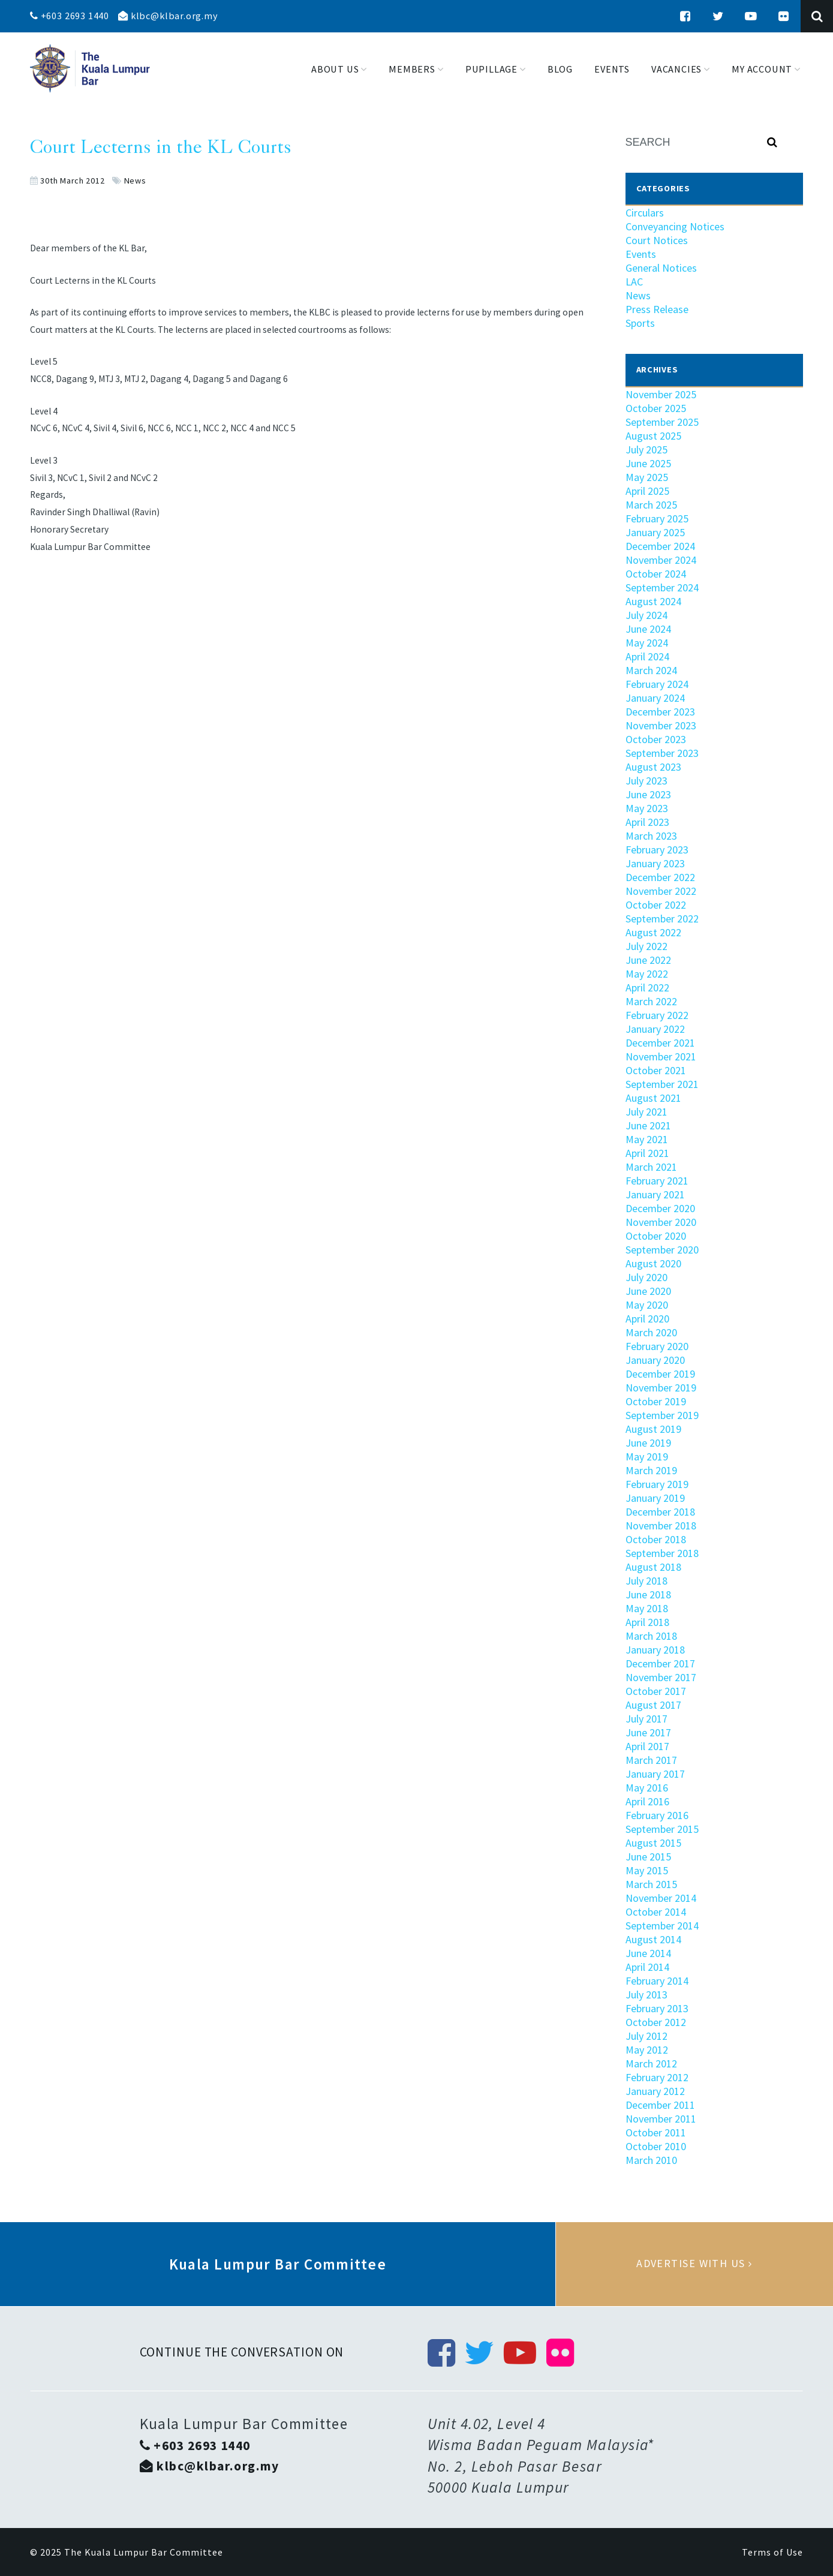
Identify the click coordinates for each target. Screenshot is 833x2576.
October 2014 (655, 1912)
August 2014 (653, 1939)
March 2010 (651, 2160)
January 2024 (655, 698)
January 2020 (655, 1360)
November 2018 (660, 1525)
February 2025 (656, 518)
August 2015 (653, 1843)
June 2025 (648, 463)
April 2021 (647, 1153)
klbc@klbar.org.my (168, 16)
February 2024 (656, 684)
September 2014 (662, 1925)
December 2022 (660, 877)
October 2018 (655, 1539)
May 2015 (646, 1870)
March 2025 (651, 505)
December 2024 (660, 546)
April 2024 (647, 656)
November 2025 (660, 394)
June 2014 (648, 1953)
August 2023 (653, 767)
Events (640, 254)
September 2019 (662, 1415)
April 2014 (647, 1967)
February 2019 (656, 1484)
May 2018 (646, 1608)
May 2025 (646, 477)
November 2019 (660, 1387)
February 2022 (656, 1015)
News (135, 180)
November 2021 (660, 1056)
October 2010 (655, 2146)
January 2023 (655, 863)
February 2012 (656, 2077)
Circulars (644, 213)
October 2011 (655, 2132)
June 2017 (648, 1732)
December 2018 (660, 1512)
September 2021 (662, 1084)
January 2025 (655, 532)
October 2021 (655, 1070)
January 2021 (655, 1194)
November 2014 (660, 1898)
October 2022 (655, 905)
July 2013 (646, 1994)
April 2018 (647, 1622)
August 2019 (653, 1429)
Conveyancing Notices (674, 226)
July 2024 (646, 615)
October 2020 (655, 1236)
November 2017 (660, 1677)
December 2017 (660, 1663)
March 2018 (651, 1636)
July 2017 (646, 1719)
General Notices (661, 268)
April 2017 (647, 1746)
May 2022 (646, 974)
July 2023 (646, 780)
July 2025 (646, 449)
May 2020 (646, 1305)
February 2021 (656, 1181)
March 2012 (651, 2063)
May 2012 (646, 2050)
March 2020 (651, 1332)
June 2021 (648, 1125)
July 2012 (646, 2036)
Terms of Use (772, 2552)
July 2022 (646, 946)
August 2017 (653, 1705)
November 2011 (660, 2119)
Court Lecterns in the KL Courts (160, 149)
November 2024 (660, 560)
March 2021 (651, 1167)
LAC (634, 281)
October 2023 (655, 739)
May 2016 (646, 1788)
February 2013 (656, 2008)
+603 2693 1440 (69, 16)
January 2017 (655, 1774)
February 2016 (656, 1815)
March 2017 (651, 1760)
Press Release (656, 309)
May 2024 (646, 643)
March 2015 (651, 1884)
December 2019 (660, 1374)
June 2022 (648, 960)
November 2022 (660, 891)
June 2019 (648, 1443)
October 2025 (655, 408)
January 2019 (655, 1498)
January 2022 (655, 1029)
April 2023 (647, 822)
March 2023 (651, 836)
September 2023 (662, 753)
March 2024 (651, 670)
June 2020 (648, 1291)
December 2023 (660, 712)
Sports (640, 323)
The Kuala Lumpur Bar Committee (143, 2552)
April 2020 (647, 1318)
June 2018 (648, 1594)
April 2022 (647, 987)
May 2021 (646, 1139)
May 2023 (646, 808)
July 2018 (646, 1581)
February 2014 (656, 1981)
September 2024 (662, 587)
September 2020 (662, 1250)
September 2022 (662, 918)
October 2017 (655, 1691)
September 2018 (662, 1553)
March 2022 (651, 1001)
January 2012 (655, 2091)
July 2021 (646, 1112)
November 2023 (660, 725)
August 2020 (653, 1263)
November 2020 (660, 1222)
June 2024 (648, 629)
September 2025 (662, 422)
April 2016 (647, 1801)
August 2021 (653, 1098)
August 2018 (653, 1567)
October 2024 (655, 574)
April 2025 (647, 491)
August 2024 (653, 601)
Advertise (694, 2264)
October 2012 (655, 2022)
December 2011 (660, 2105)
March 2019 (651, 1470)
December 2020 (660, 1208)
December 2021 (660, 1043)
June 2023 (648, 794)
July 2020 (646, 1277)
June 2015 (648, 1856)
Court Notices (656, 240)
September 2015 (662, 1829)
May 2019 (646, 1456)
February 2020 (656, 1346)
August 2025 (653, 436)
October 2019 (655, 1401)
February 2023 (656, 849)
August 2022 (653, 932)
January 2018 (655, 1650)
